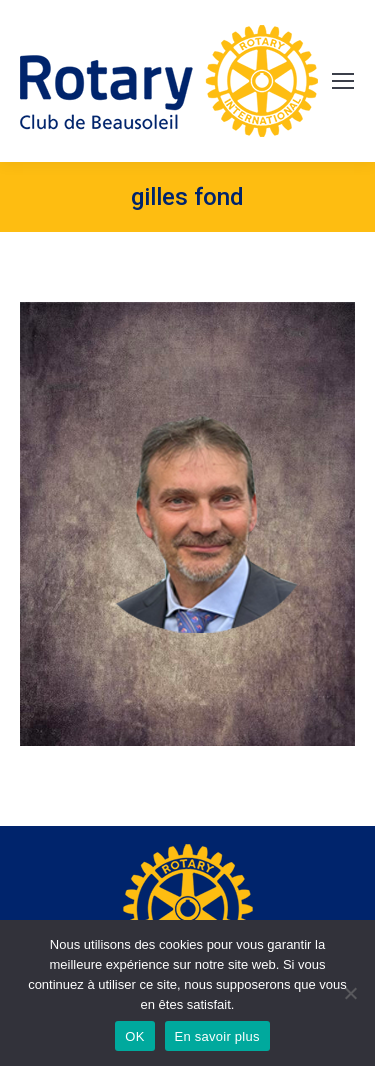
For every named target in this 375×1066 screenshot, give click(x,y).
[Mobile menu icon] (343, 81)
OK (134, 1036)
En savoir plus (217, 1036)
